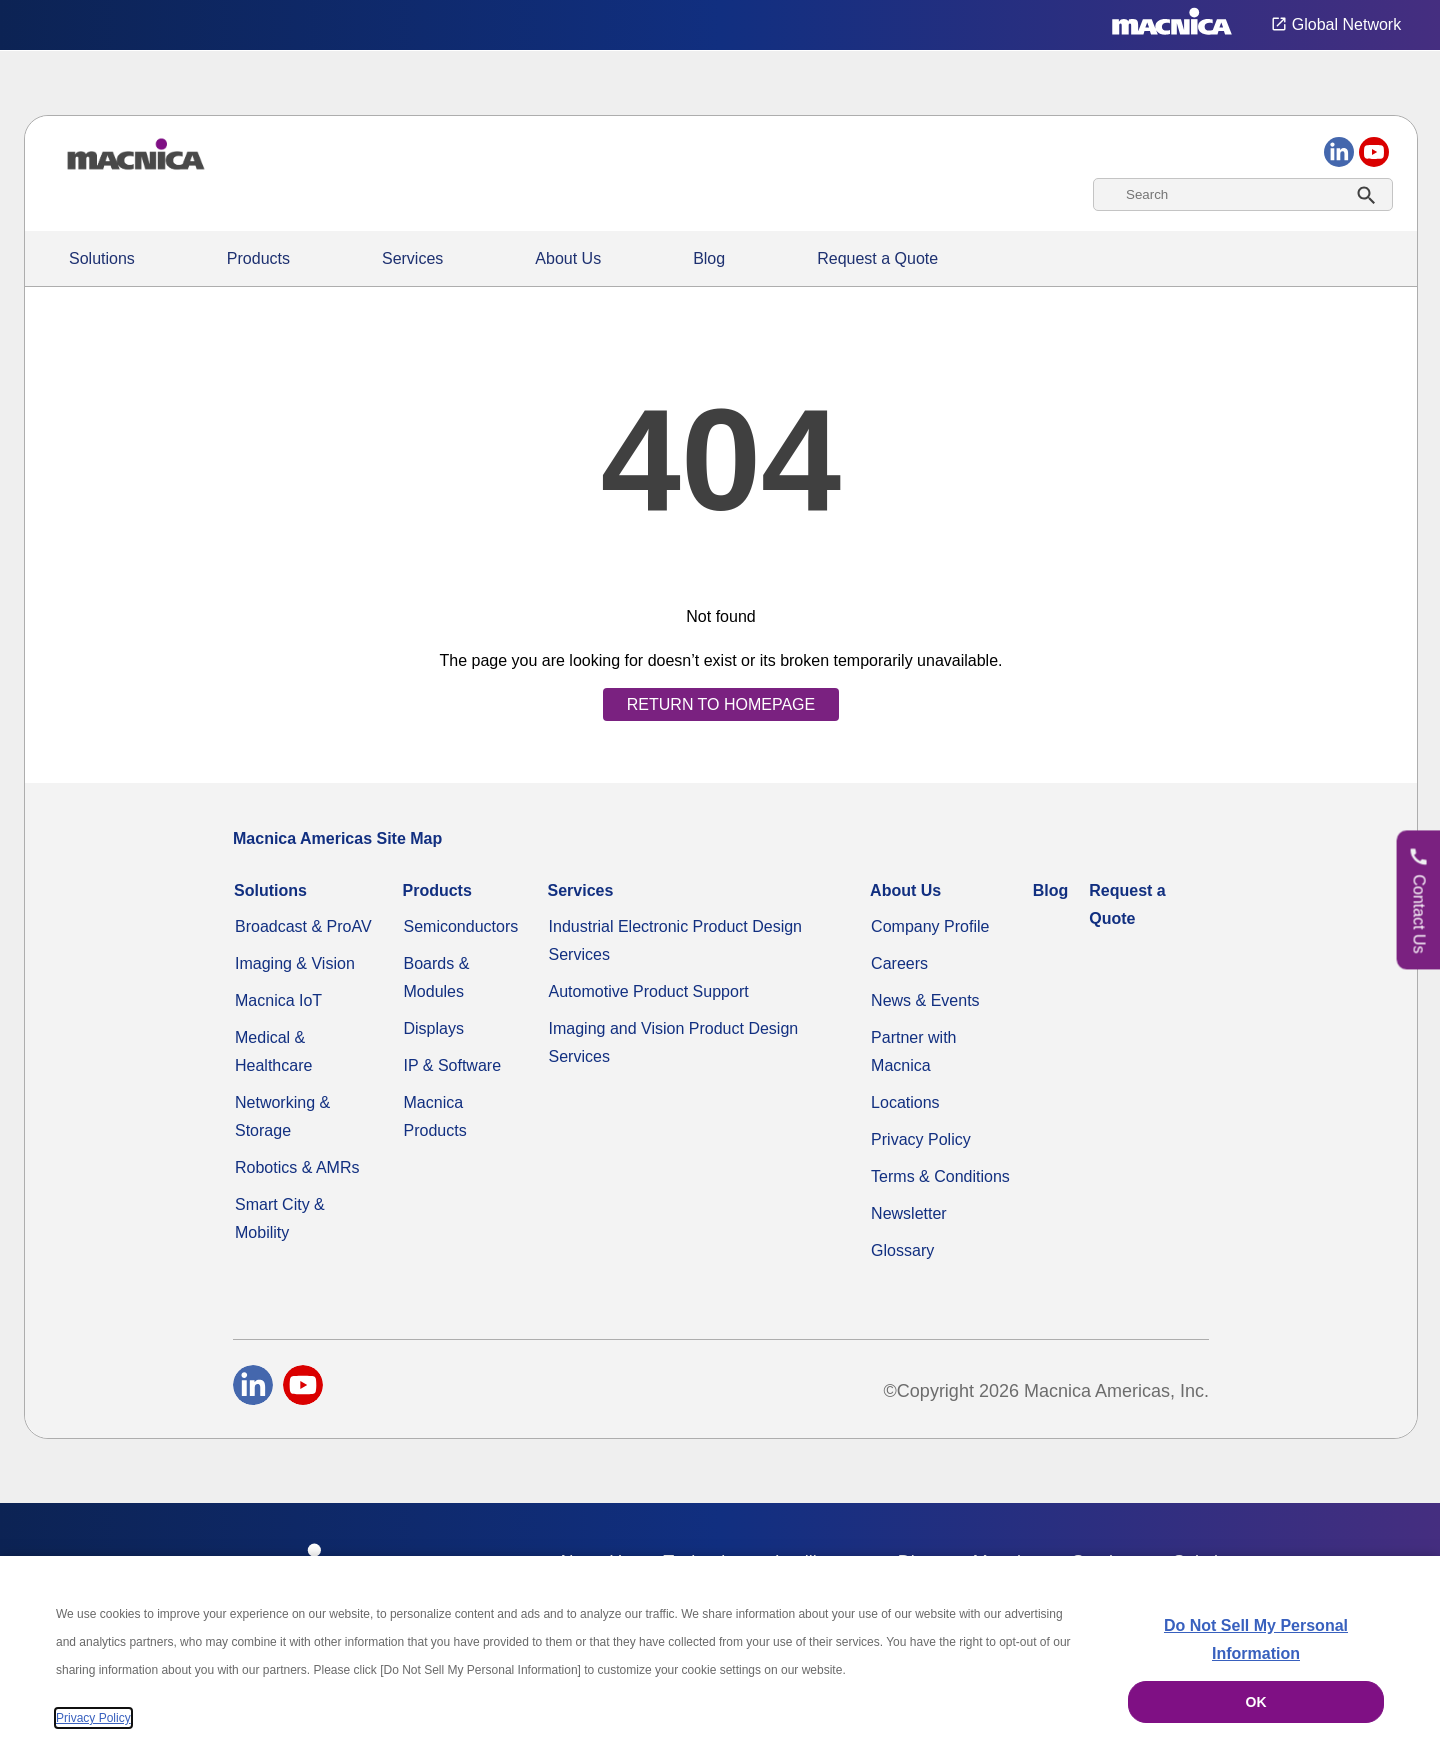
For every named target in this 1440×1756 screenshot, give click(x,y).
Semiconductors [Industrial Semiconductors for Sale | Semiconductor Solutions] (461, 926)
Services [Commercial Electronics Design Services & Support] (412, 258)
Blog (709, 258)
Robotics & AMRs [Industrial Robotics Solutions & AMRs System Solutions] (297, 1167)
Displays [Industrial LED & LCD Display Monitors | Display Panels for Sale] (434, 1028)
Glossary (902, 1250)
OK (1256, 1702)
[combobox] (1243, 194)
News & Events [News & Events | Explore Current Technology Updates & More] (925, 1000)
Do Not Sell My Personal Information (1256, 1639)
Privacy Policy (921, 1139)
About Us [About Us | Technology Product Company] (568, 258)
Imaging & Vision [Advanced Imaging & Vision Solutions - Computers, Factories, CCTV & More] (295, 963)
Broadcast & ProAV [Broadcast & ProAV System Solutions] (303, 926)
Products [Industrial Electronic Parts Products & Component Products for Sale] (258, 258)
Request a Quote (877, 258)
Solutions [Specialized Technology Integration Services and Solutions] (102, 258)
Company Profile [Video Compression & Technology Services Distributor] (930, 926)
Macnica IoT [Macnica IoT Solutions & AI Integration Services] (278, 1000)
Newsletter (909, 1213)
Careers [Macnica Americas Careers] (899, 963)
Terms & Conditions (940, 1176)
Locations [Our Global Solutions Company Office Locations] (905, 1102)
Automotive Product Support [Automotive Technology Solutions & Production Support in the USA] (649, 991)
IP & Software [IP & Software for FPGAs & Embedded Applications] (453, 1065)
